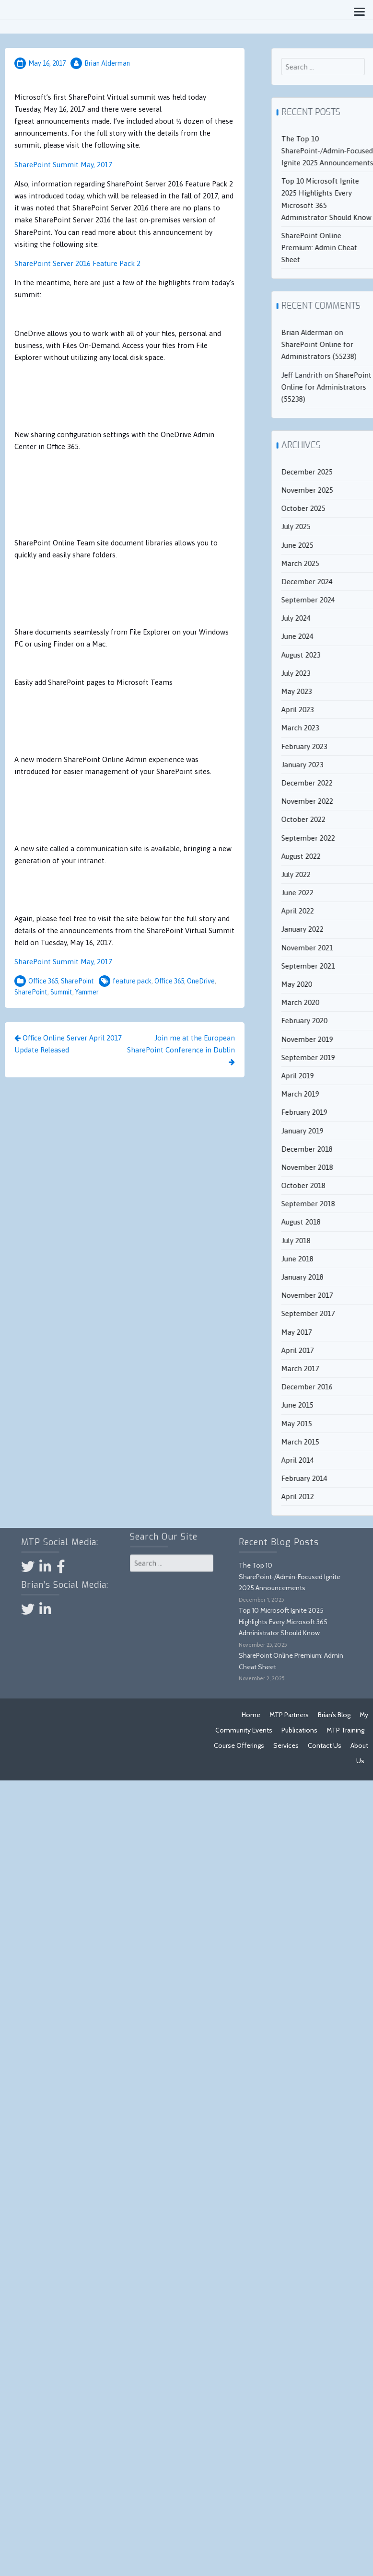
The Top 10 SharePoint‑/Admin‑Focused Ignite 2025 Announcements (225, 1576)
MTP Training (345, 1730)
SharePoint (77, 981)
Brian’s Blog (334, 1714)
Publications (299, 1730)
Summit (61, 992)
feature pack (132, 981)
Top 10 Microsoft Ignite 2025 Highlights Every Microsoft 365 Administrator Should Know (219, 1621)
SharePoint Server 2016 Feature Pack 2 (77, 263)
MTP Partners (289, 1714)
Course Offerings (239, 1745)
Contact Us (324, 1745)
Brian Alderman (107, 63)
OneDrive (201, 981)
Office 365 (43, 981)
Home (251, 1714)
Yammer (87, 992)
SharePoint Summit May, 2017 (63, 165)
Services (286, 1745)
